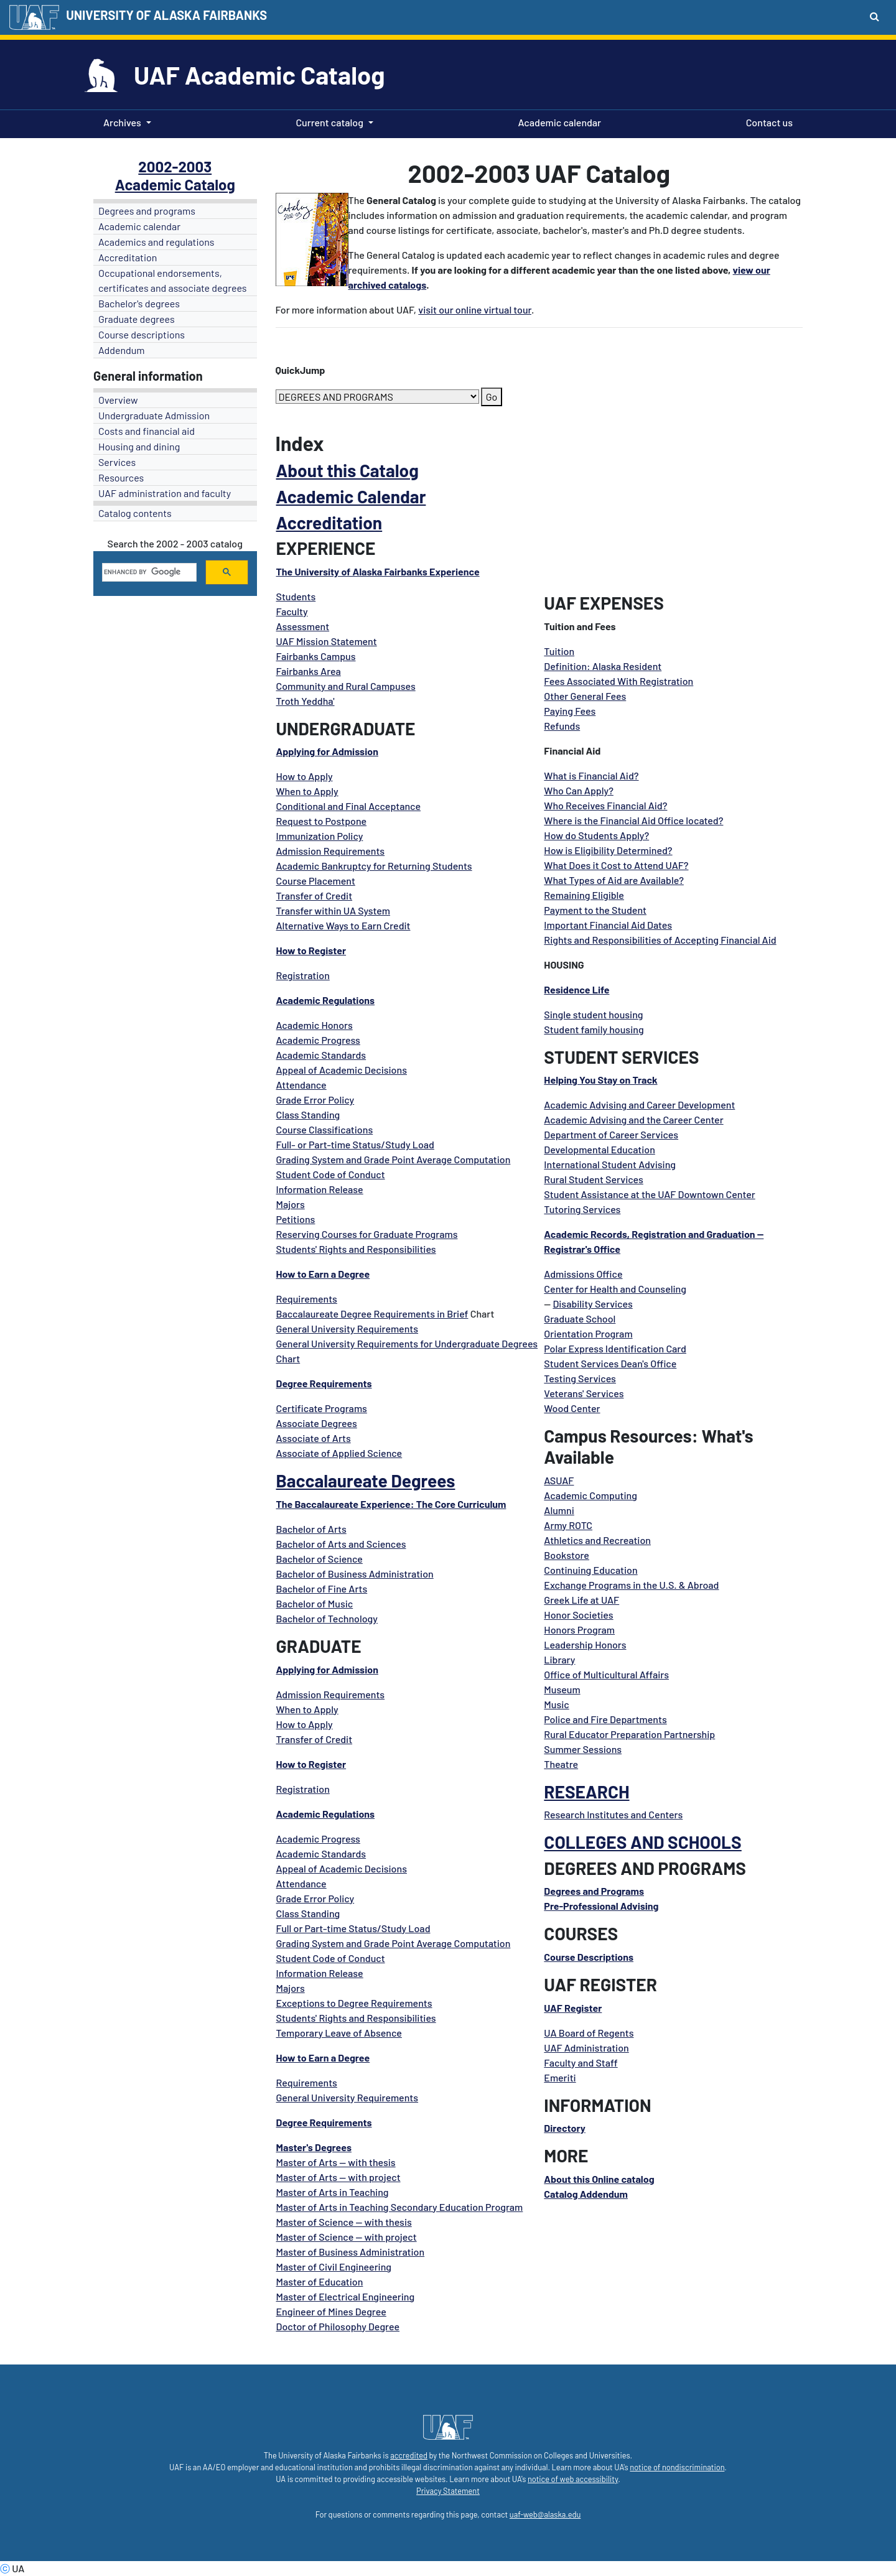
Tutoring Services (582, 1209)
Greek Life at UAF (581, 1600)
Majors (290, 1204)
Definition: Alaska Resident (602, 666)
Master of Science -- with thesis (344, 2222)
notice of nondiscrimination (677, 2467)
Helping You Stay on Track (600, 1080)
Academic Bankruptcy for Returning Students (374, 866)
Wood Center (572, 1408)
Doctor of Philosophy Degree (338, 2326)
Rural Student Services (593, 1179)
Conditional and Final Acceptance (348, 806)
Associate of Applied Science (339, 1453)
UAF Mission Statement (326, 641)
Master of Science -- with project (346, 2237)
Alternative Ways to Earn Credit (343, 925)
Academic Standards (321, 1055)
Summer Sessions (583, 1749)
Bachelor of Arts (311, 1529)
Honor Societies (578, 1614)
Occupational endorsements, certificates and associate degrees (172, 280)
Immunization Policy (319, 836)
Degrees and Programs (594, 1891)
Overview (118, 400)
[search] (148, 572)
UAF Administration (586, 2047)
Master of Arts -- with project (338, 2177)
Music (556, 1704)
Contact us (767, 121)
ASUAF (559, 1480)
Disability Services (592, 1303)
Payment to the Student (595, 910)
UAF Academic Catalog (259, 75)
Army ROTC (568, 1525)
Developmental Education (599, 1149)
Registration (303, 975)
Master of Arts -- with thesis (336, 2162)
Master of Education (319, 2281)
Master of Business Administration (350, 2251)
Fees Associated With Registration (618, 681)
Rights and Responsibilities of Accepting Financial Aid (660, 940)
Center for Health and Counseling (615, 1289)
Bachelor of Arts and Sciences (341, 1544)
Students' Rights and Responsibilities (356, 1249)
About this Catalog (347, 470)
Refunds (562, 726)
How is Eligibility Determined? (608, 850)
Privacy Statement (448, 2491)
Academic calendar (557, 121)
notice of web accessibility (573, 2479)
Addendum (121, 350)
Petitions (295, 1219)
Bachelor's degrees (139, 303)
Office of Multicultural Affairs (606, 1674)
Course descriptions (141, 334)
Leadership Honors (585, 1644)
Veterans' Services (583, 1393)
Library (559, 1659)
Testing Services (580, 1378)
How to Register (311, 950)
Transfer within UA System (333, 910)
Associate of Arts (313, 1438)
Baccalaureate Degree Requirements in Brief (372, 1313)
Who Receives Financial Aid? (605, 805)
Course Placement (315, 880)
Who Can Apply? (579, 790)
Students (296, 596)
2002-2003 (175, 166)
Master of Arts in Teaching (332, 2192)
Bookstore (566, 1555)
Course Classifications (324, 1129)
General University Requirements (347, 1328)
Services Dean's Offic (626, 1363)
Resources (121, 477)
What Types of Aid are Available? (614, 880)
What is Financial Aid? (591, 775)
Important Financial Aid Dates (608, 925)
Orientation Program (588, 1333)
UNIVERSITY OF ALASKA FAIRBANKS (166, 14)
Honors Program (579, 1629)
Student (562, 1363)
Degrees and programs (146, 210)
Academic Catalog (175, 184)
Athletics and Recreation (597, 1540)
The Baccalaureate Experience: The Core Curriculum (391, 1504)
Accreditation (127, 257)
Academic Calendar (351, 496)
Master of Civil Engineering (334, 2266)
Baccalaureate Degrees (365, 1480)
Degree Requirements (324, 1383)
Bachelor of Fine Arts (322, 1588)
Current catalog (329, 122)
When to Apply (307, 791)
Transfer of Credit (314, 895)
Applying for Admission (327, 751)
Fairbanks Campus (316, 656)
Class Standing (308, 1114)
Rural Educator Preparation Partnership (629, 1734)
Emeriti (560, 2077)
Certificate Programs (321, 1408)
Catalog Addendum (586, 2194)
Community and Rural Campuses (346, 686)
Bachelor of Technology (327, 1618)
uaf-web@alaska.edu (545, 2514)
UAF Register (573, 2008)
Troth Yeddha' (305, 701)
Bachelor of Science (319, 1559)
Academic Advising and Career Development (639, 1104)
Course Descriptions (588, 1957)
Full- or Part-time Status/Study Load (355, 1144)
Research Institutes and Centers (613, 1814)
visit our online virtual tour (474, 309)
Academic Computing (590, 1495)
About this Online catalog (599, 2179)
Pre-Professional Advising (601, 1906)
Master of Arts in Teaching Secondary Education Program (399, 2207)
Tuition (559, 651)
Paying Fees (569, 711)
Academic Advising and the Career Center (633, 1119)
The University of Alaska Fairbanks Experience (378, 571)
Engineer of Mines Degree (331, 2311)
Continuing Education (590, 1570)
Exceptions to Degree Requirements (354, 2003)
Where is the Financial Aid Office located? (633, 820)
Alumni (559, 1510)
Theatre (561, 1764)
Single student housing (593, 1014)
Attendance (301, 1084)
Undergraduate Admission (154, 415)
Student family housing (593, 1029)
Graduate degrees (136, 319)
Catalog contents (135, 513)
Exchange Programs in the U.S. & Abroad (631, 1585)
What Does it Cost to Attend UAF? (616, 865)
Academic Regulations (325, 1000)
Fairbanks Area (308, 671)
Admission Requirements (330, 851)
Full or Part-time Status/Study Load (353, 1928)
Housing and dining (139, 446)
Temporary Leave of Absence (339, 2033)
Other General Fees (585, 696)
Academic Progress (318, 1040)
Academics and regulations (156, 242)
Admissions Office (583, 1274)
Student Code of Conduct (330, 1174)
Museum (562, 1689)
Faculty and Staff (580, 2062)
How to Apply (304, 776)
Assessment (303, 626)
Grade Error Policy (315, 1099)
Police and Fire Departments (605, 1719)
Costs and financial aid (146, 431)
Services (117, 462)
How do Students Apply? (596, 835)
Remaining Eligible (584, 895)
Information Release (319, 1189)
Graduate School (579, 1318)
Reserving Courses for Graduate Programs (367, 1234)
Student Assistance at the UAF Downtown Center (649, 1194)
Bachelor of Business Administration (355, 1573)
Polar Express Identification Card (615, 1348)
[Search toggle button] (874, 16)
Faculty (292, 611)
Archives (122, 122)
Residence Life (576, 989)
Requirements (306, 1298)
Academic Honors (314, 1025)
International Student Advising (610, 1164)
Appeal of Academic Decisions (341, 1070)
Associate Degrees (316, 1423)
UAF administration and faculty (164, 493)
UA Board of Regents (588, 2033)
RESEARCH (586, 1791)
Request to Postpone (321, 821)
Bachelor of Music (314, 1603)
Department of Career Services (611, 1134)
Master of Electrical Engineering (345, 2296)
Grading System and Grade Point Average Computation (393, 1159)
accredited (408, 2455)
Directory (564, 2128)
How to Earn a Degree (323, 1274)
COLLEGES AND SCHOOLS (642, 1842)
